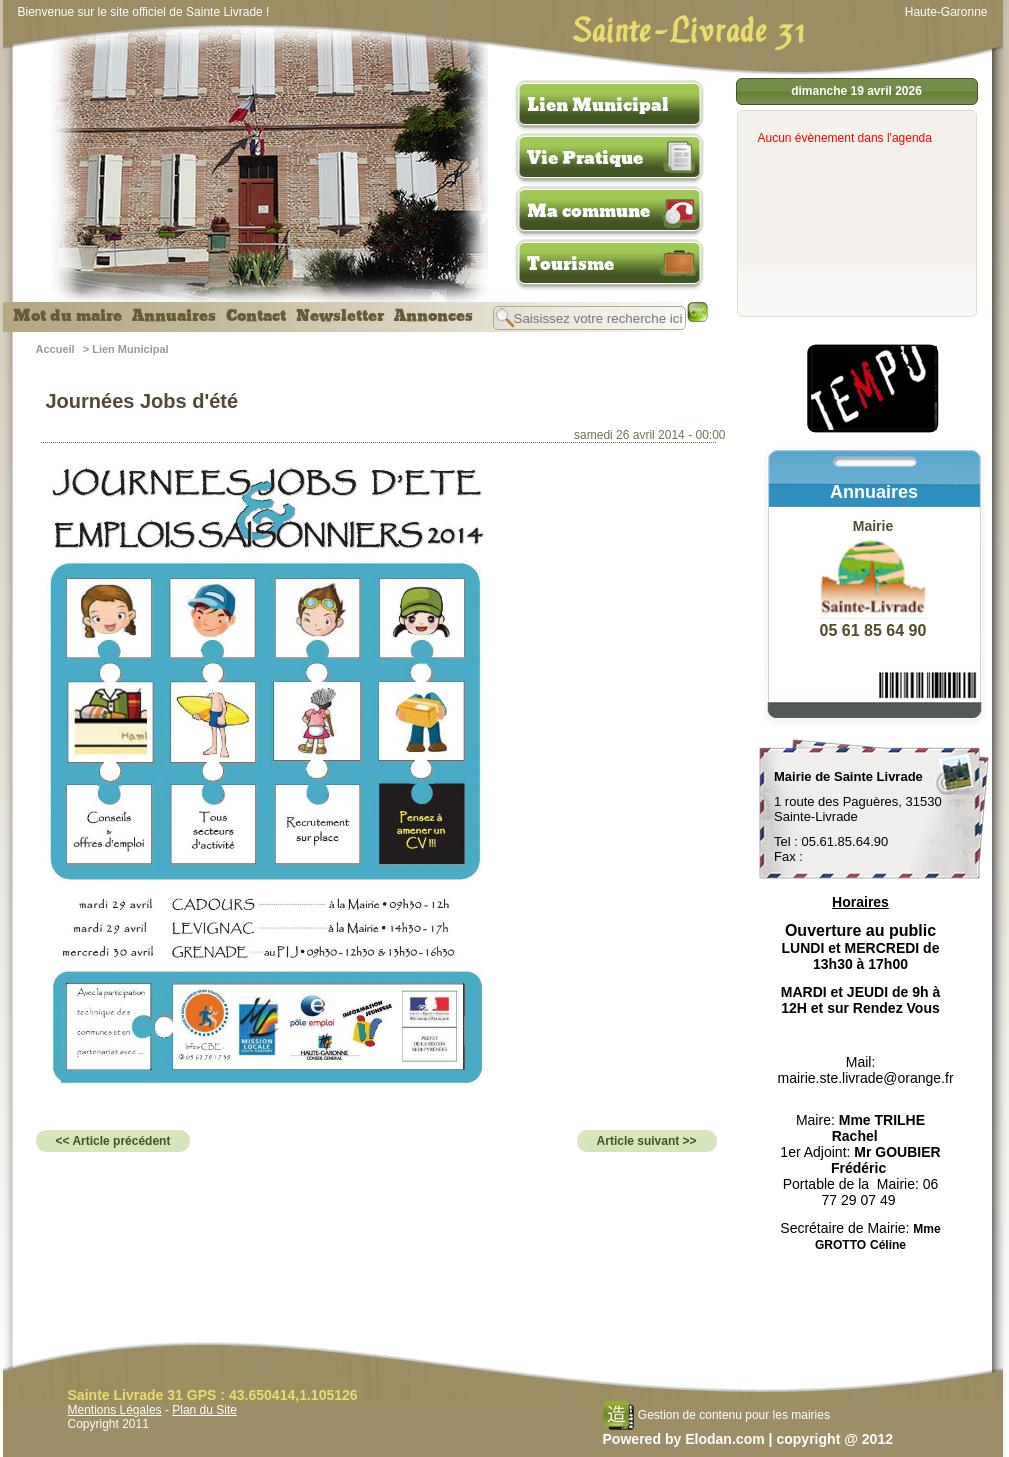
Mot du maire (67, 316)
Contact (256, 316)
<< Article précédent (113, 1141)
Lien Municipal (598, 105)
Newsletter (340, 316)
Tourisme (570, 264)
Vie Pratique (585, 158)
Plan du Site (204, 1410)
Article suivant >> (647, 1141)
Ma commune (588, 211)
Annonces (433, 316)
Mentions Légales (115, 1410)
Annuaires (174, 316)
